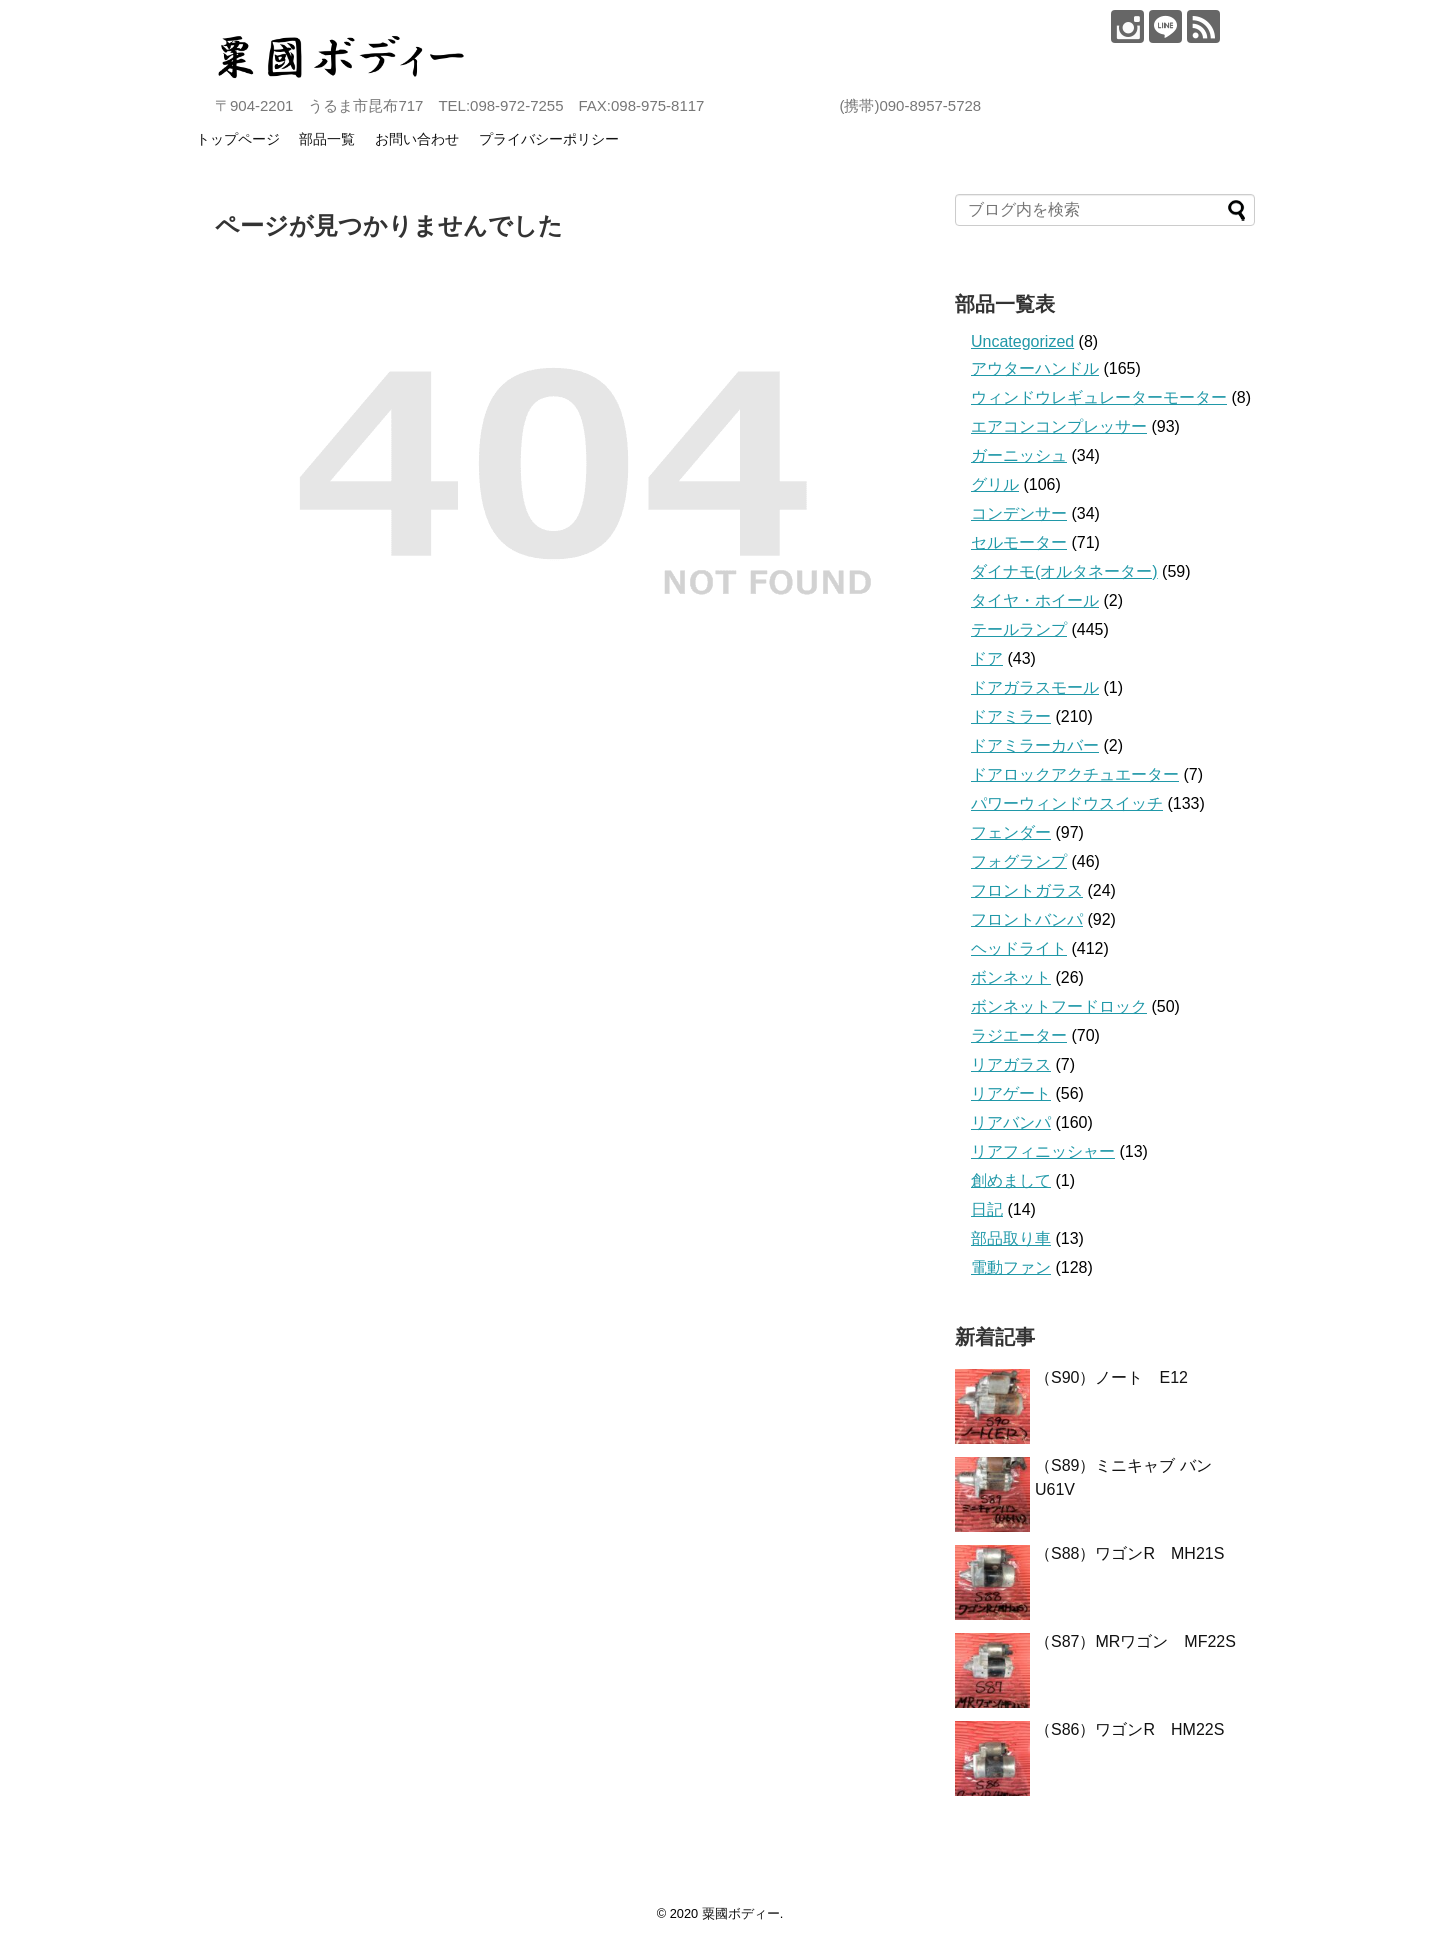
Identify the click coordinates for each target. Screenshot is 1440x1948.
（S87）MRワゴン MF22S (1135, 1641)
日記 (987, 1209)
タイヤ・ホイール (1035, 600)
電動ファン (1011, 1267)
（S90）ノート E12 (1111, 1377)
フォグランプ (1019, 861)
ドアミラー (1011, 716)
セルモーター (1019, 542)
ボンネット (1011, 977)
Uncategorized (1022, 341)
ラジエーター (1019, 1035)
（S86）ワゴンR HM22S (1129, 1729)
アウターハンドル (1035, 368)
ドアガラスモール (1035, 687)
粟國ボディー (741, 1913)
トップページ (238, 139)
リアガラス (1011, 1064)
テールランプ (1019, 629)
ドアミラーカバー (1035, 745)
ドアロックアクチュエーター (1075, 774)
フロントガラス (1027, 890)
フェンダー (1011, 832)
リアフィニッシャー (1043, 1151)
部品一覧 (327, 139)
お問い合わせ (417, 139)
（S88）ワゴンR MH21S (1129, 1553)
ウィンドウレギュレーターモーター (1099, 397)
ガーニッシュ (1019, 455)
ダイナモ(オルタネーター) (1064, 571)
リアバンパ (1011, 1122)
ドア (987, 658)
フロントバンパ (1027, 919)
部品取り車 (1011, 1238)
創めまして (1011, 1180)
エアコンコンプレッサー (1059, 426)
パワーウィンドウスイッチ (1067, 803)
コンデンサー (1019, 513)
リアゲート (1011, 1093)
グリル (995, 484)
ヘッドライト (1019, 948)
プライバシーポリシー (549, 139)
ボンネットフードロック (1059, 1006)
